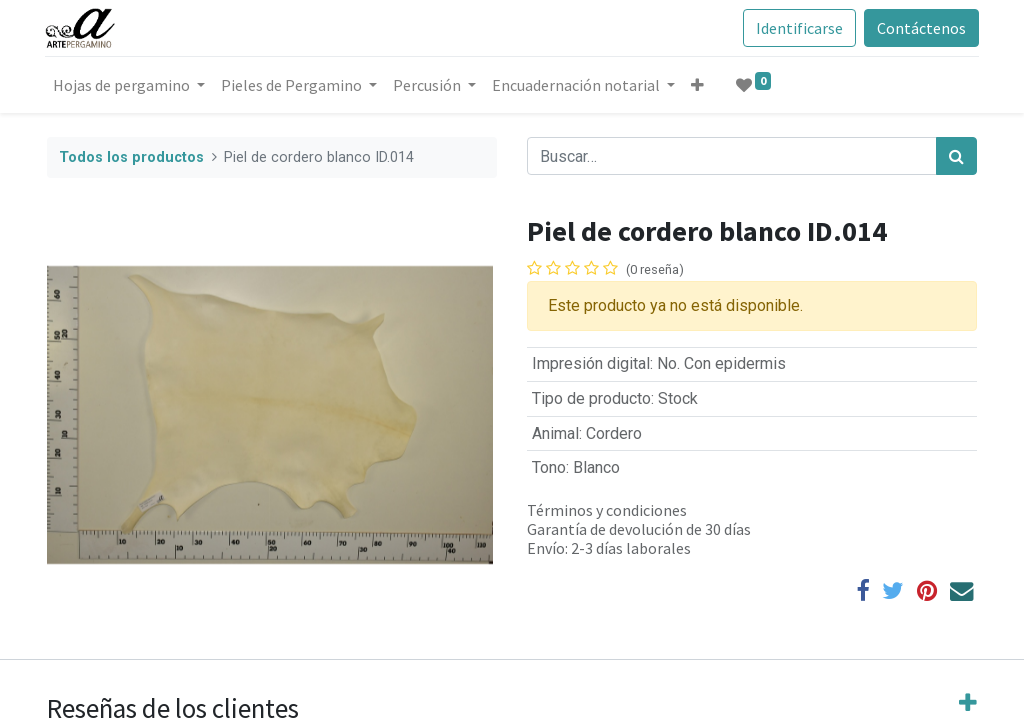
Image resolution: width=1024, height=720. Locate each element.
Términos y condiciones (607, 510)
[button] (699, 85)
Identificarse (797, 28)
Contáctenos (919, 28)
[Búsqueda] (956, 156)
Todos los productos (131, 157)
